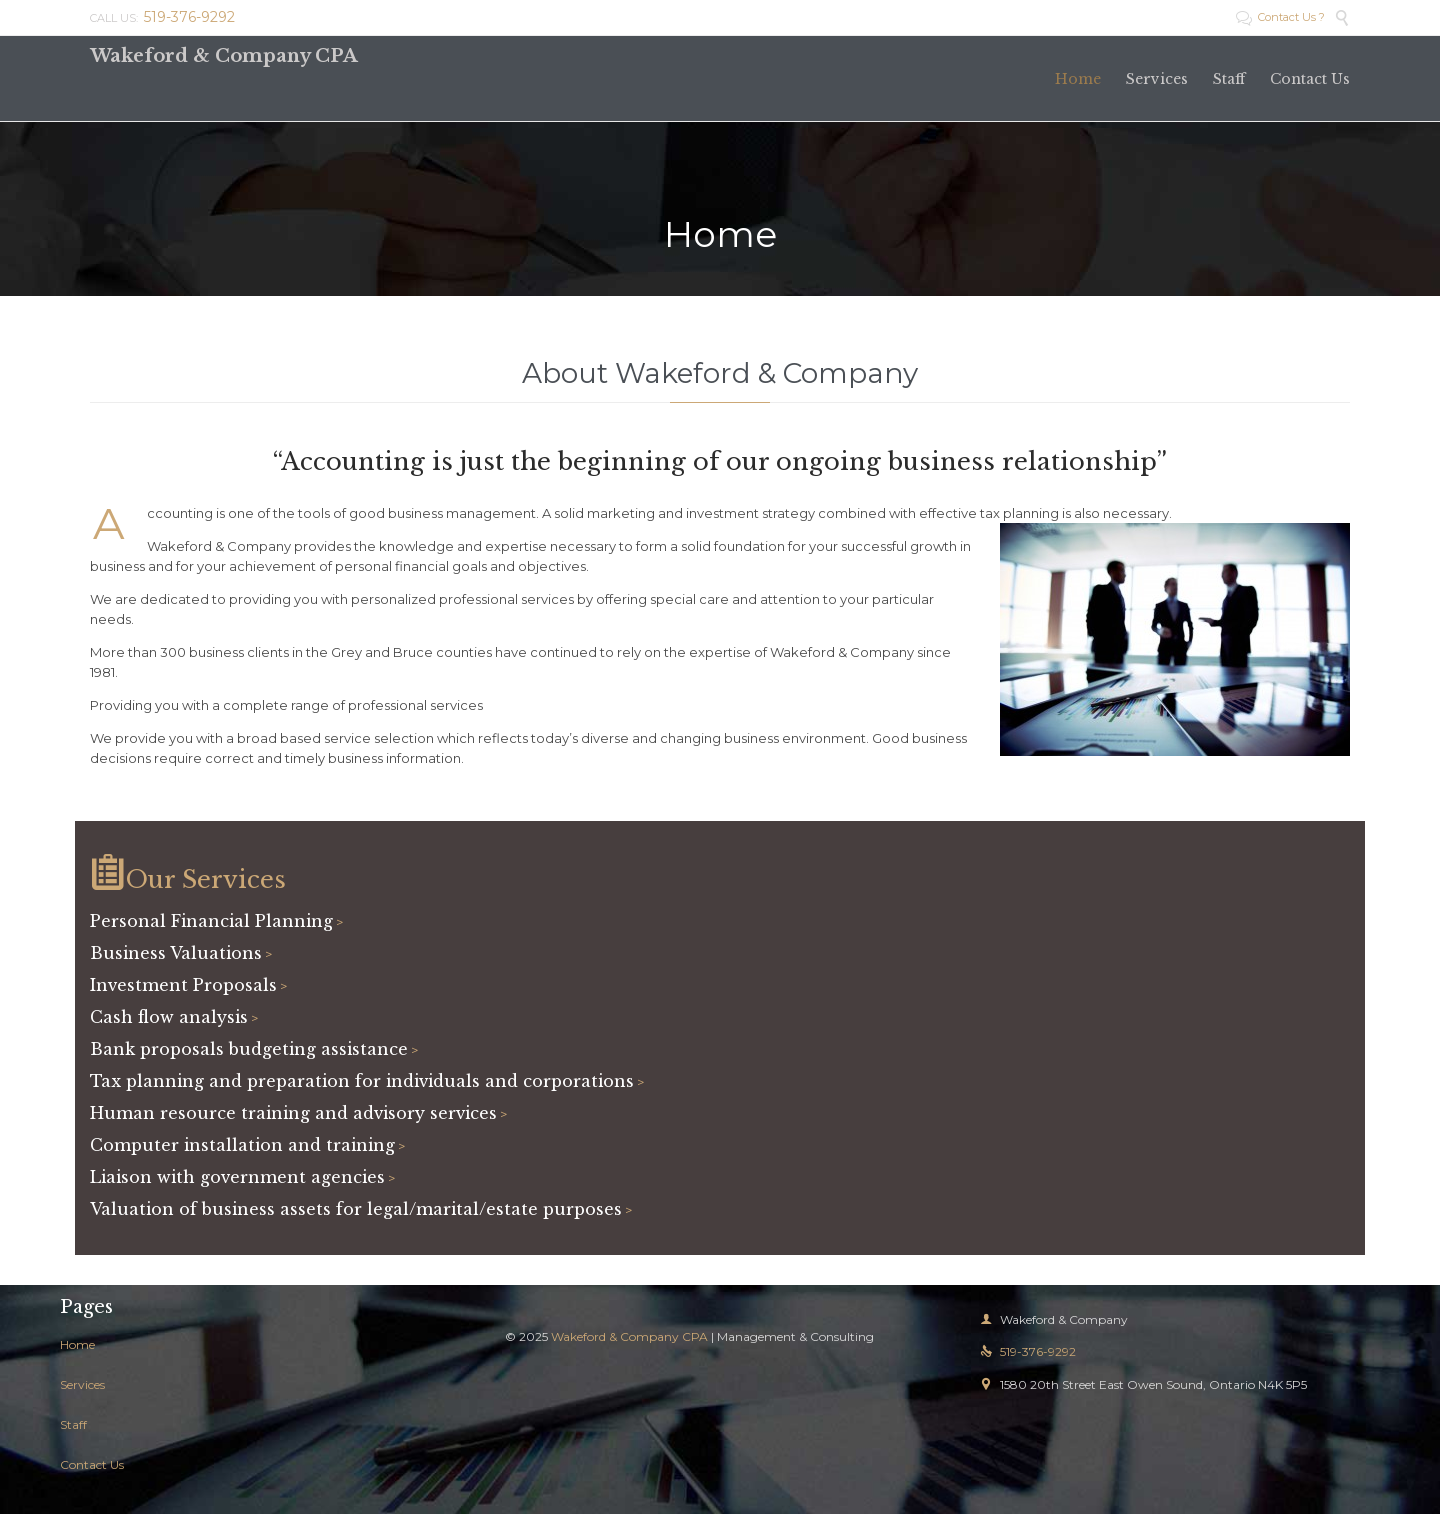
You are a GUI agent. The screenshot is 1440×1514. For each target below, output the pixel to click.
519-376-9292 (1028, 1351)
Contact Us (92, 1464)
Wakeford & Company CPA (224, 56)
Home (77, 1344)
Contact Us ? (1280, 17)
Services (82, 1384)
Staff (73, 1424)
